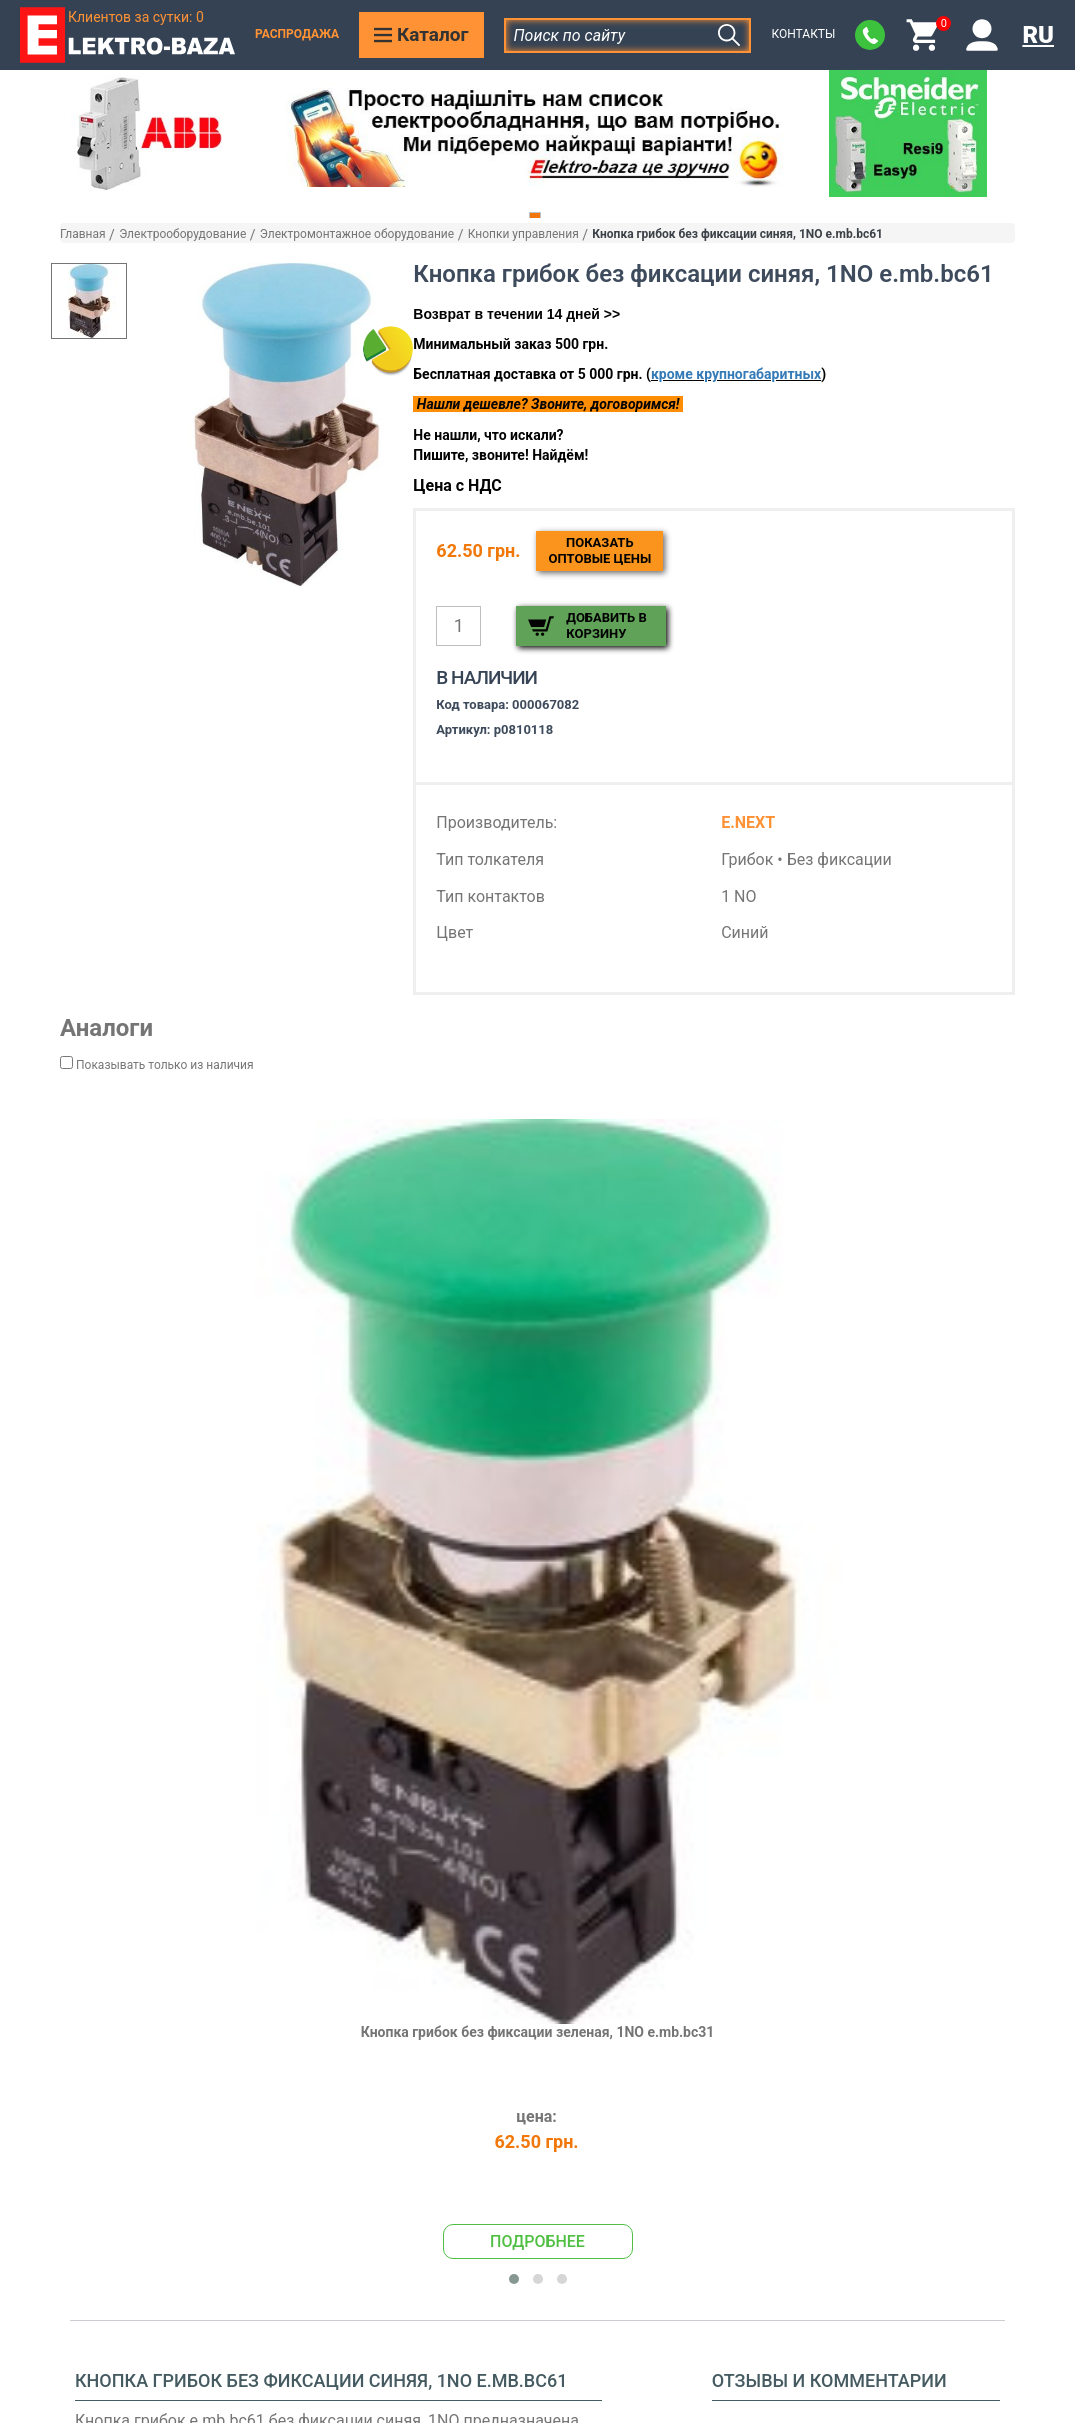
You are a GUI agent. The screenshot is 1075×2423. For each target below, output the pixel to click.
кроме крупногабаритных (736, 374)
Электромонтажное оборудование (357, 234)
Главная (83, 234)
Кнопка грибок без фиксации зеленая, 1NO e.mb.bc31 (538, 2032)
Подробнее (537, 2241)
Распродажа (297, 34)
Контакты (803, 34)
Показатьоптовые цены (599, 550)
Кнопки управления (523, 234)
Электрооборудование (182, 234)
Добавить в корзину (606, 625)
